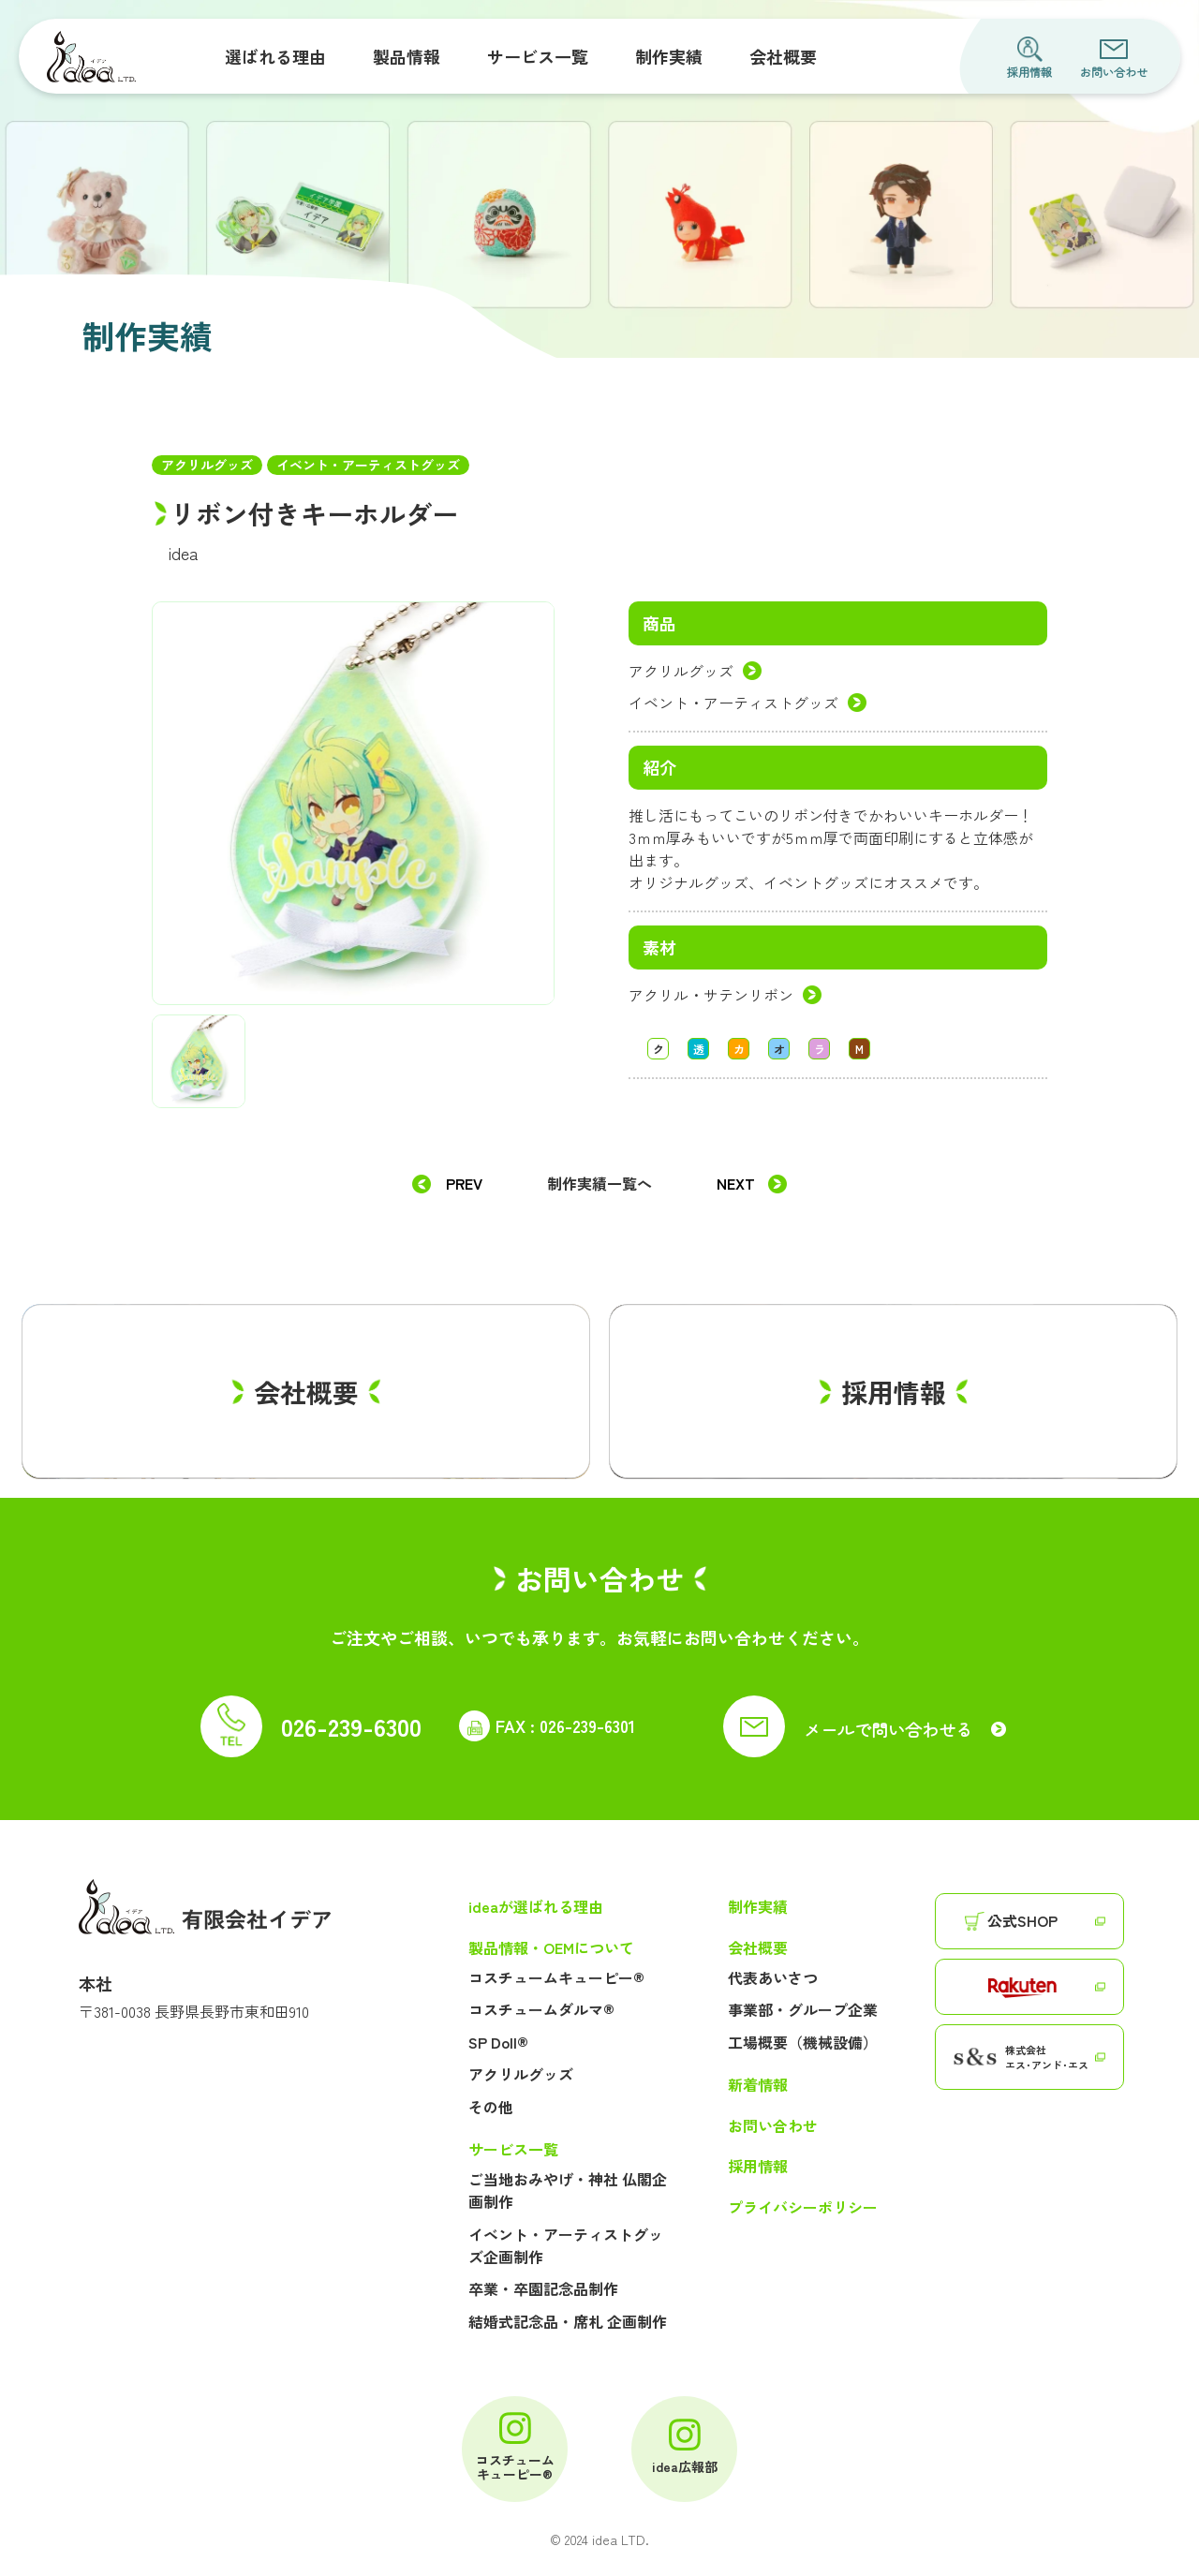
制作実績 (669, 56)
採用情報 (1029, 58)
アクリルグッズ (681, 670)
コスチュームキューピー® (556, 1977)
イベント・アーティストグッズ (733, 702)
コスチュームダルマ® (541, 2009)
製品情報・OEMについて (551, 1948)
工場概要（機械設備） (803, 2042)
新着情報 (758, 2085)
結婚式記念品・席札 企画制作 (567, 2321)
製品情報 (406, 56)
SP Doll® (498, 2042)
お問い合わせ (1113, 58)
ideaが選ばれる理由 (535, 1907)
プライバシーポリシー (803, 2207)
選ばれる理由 (275, 56)
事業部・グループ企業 (803, 2009)
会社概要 (783, 56)
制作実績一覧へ (599, 1183)
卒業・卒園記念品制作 (543, 2288)
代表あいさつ (773, 1977)
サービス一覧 (537, 56)
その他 (490, 2106)
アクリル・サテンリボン (711, 995)
